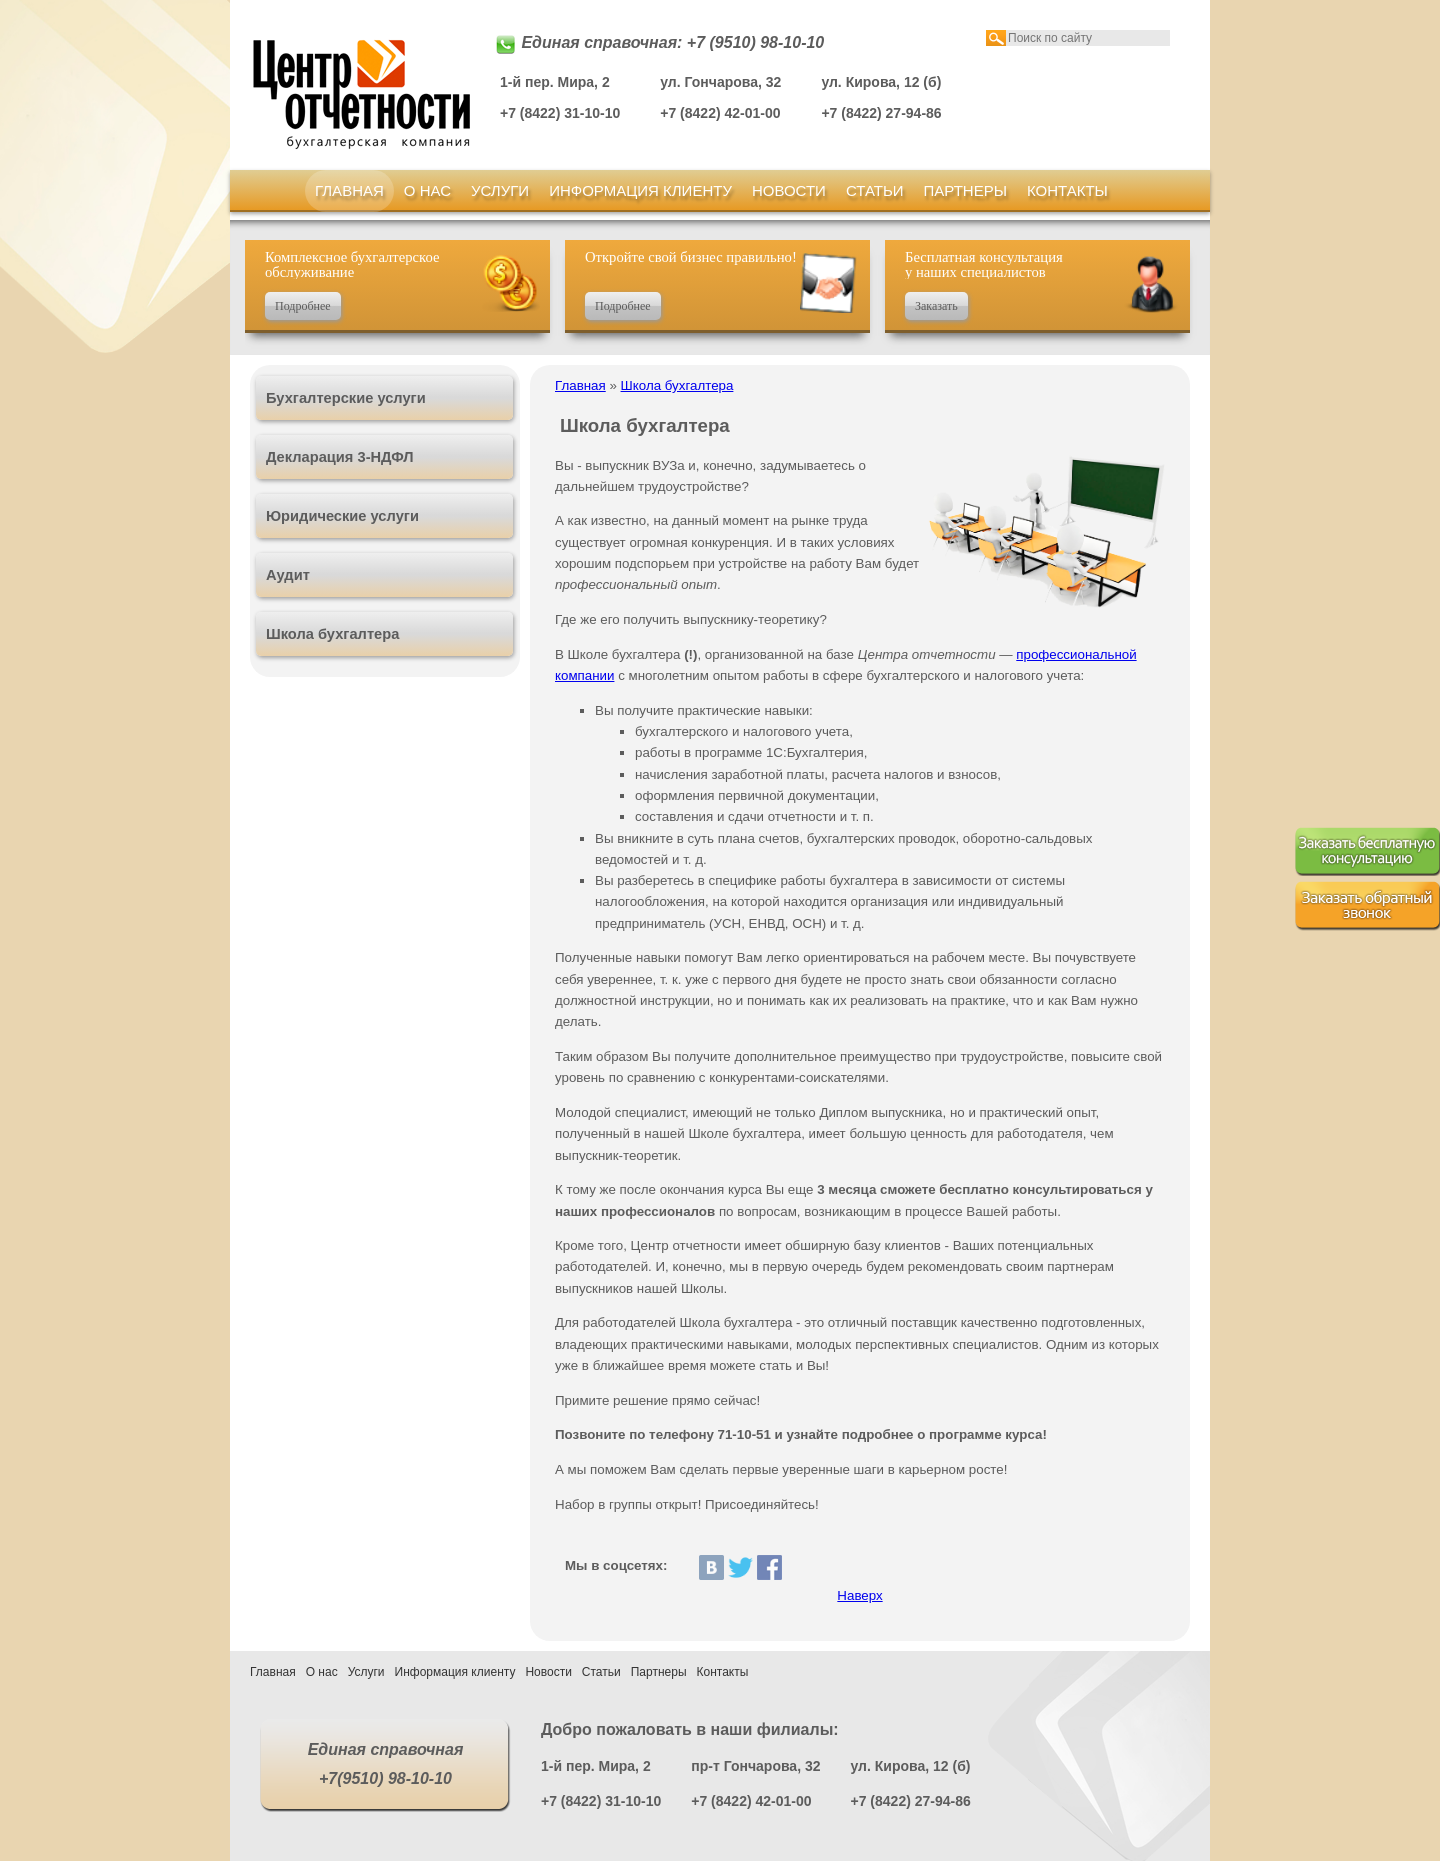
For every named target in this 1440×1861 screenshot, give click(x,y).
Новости (789, 190)
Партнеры (965, 190)
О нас (427, 190)
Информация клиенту (640, 190)
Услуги (500, 190)
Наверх (859, 1595)
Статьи (875, 190)
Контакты (1067, 190)
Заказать (936, 306)
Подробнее (303, 306)
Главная (349, 190)
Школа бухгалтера (677, 385)
